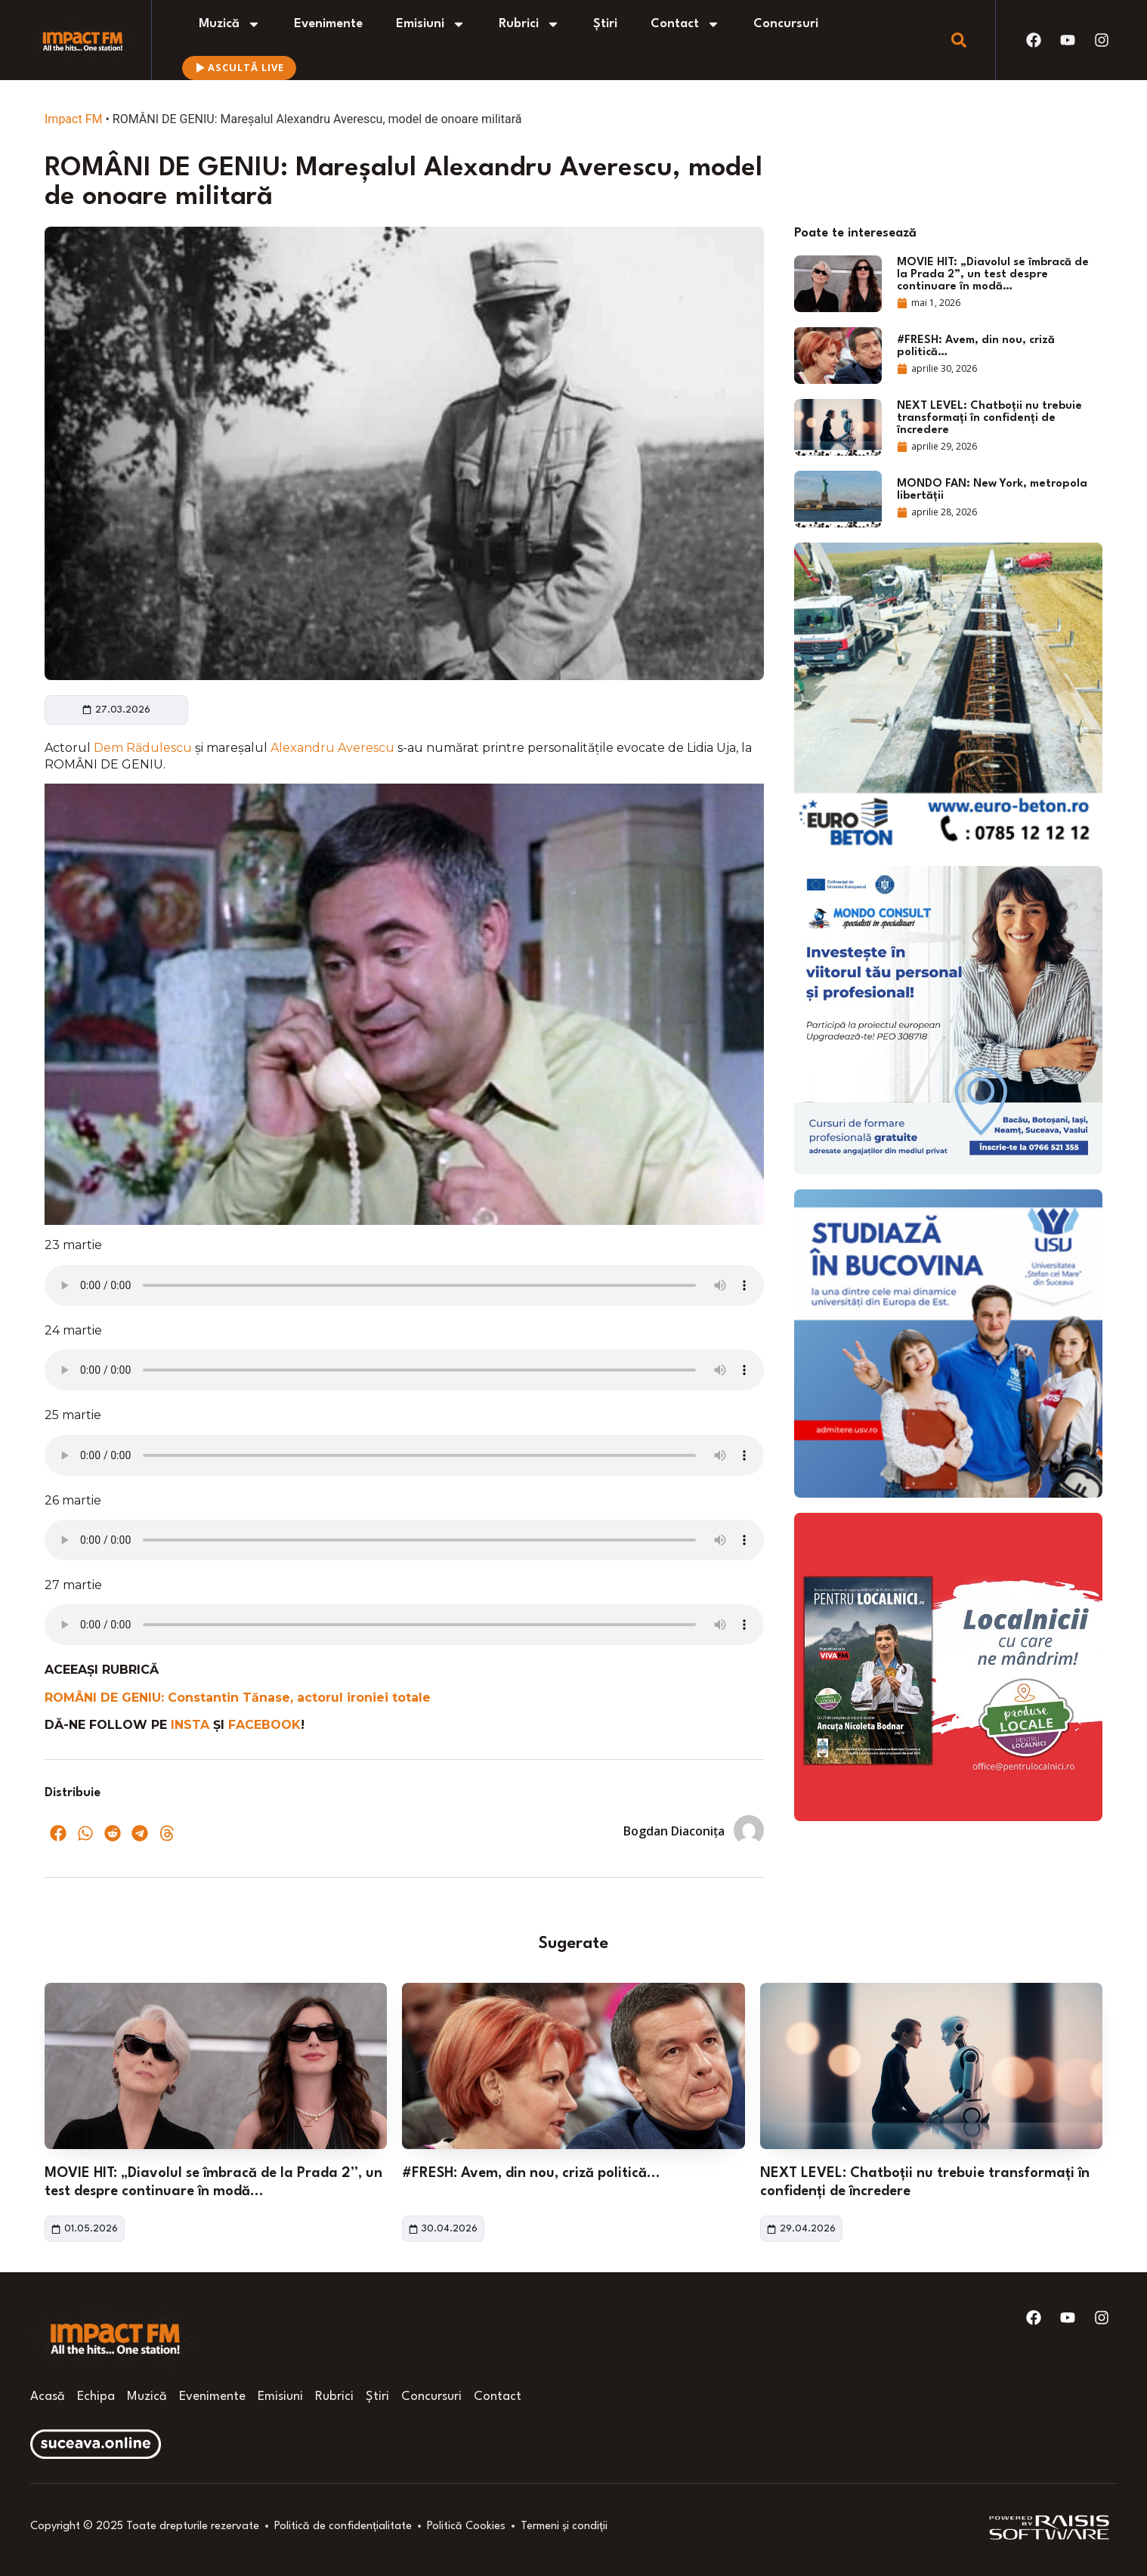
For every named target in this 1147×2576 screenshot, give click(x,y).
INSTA (192, 1725)
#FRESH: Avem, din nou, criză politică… (531, 2173)
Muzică (230, 24)
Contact (685, 24)
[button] (58, 1833)
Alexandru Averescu (334, 748)
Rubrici (529, 24)
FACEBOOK (264, 1725)
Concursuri (785, 23)
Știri (605, 23)
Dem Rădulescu (144, 748)
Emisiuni (430, 24)
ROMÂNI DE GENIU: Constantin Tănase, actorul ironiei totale (238, 1697)
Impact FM (73, 119)
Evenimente (328, 23)
